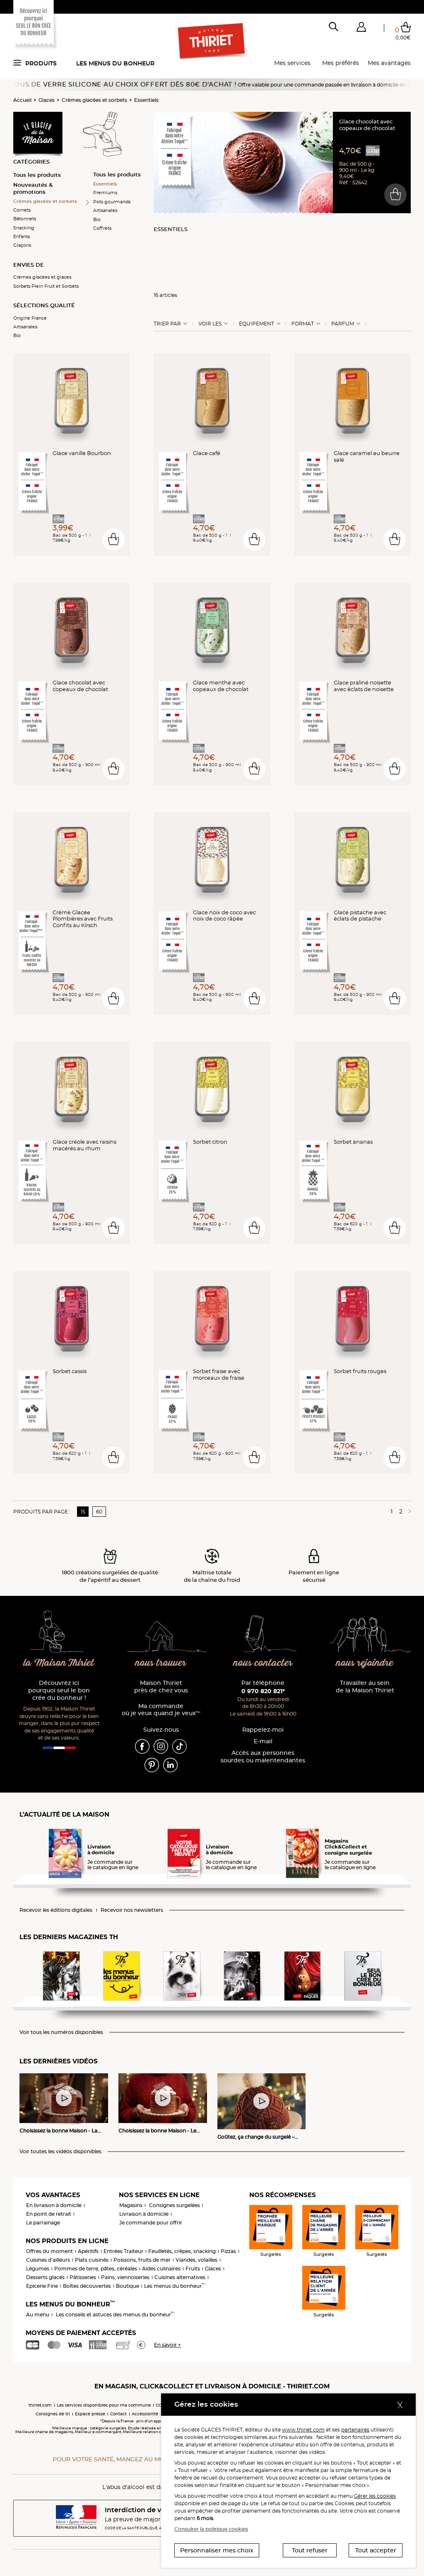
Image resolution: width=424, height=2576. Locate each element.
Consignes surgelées (174, 2205)
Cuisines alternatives (179, 2277)
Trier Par (167, 324)
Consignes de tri (53, 2414)
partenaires (355, 2430)
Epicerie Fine (42, 2286)
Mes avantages (389, 63)
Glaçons (22, 245)
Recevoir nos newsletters (132, 1910)
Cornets (22, 210)
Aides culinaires (161, 2268)
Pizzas (228, 2251)
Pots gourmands (111, 202)
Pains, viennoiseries (125, 2277)
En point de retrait (48, 2214)
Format (303, 324)
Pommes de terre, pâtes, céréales (95, 2268)
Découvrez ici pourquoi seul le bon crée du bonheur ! (59, 1690)
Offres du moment (49, 2251)
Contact (118, 2414)
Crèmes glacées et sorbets (94, 100)
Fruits (193, 2268)
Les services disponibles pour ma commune (104, 2405)
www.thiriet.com (303, 2430)
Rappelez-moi (263, 1729)
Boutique (127, 2286)
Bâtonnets (24, 219)
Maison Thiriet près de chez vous (161, 1687)
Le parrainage (43, 2222)
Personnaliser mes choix (216, 2550)
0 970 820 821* (263, 1691)
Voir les (210, 324)
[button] (361, 28)
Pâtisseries (83, 2277)
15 (83, 1511)
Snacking (23, 228)
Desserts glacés (45, 2277)
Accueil (22, 100)
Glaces (47, 100)
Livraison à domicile (144, 2214)
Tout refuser (310, 2550)
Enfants (21, 236)
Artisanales (25, 327)
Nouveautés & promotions (33, 188)
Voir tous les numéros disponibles (61, 2032)
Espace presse (90, 2414)
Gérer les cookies (375, 2496)
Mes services (292, 63)
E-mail (263, 1741)
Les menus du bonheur (115, 63)
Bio (17, 335)
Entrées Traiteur (123, 2251)
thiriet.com (40, 2405)
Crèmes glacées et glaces (42, 277)
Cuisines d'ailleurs (48, 2260)
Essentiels (146, 100)
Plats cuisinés (91, 2260)
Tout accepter (375, 2550)
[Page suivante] (408, 1511)
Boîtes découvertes (87, 2286)
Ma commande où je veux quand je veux (161, 1710)
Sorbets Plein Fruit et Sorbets (46, 286)
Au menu (37, 2314)
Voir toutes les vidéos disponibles (60, 2151)
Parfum (342, 324)
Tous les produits (37, 174)
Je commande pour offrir (150, 2222)
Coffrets (102, 228)
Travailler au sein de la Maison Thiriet (365, 1687)
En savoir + (167, 2345)
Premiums (105, 192)
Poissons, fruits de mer (142, 2260)
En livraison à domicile (54, 2205)
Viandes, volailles (196, 2260)
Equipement (256, 324)
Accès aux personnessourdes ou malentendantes (263, 1756)
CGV (160, 2405)
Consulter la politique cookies (211, 2529)
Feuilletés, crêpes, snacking (182, 2251)
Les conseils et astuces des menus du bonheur (115, 2314)
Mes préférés (340, 63)
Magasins (130, 2205)
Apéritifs (88, 2251)
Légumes (37, 2268)
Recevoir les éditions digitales (55, 1910)
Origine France (30, 318)
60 (99, 1511)
